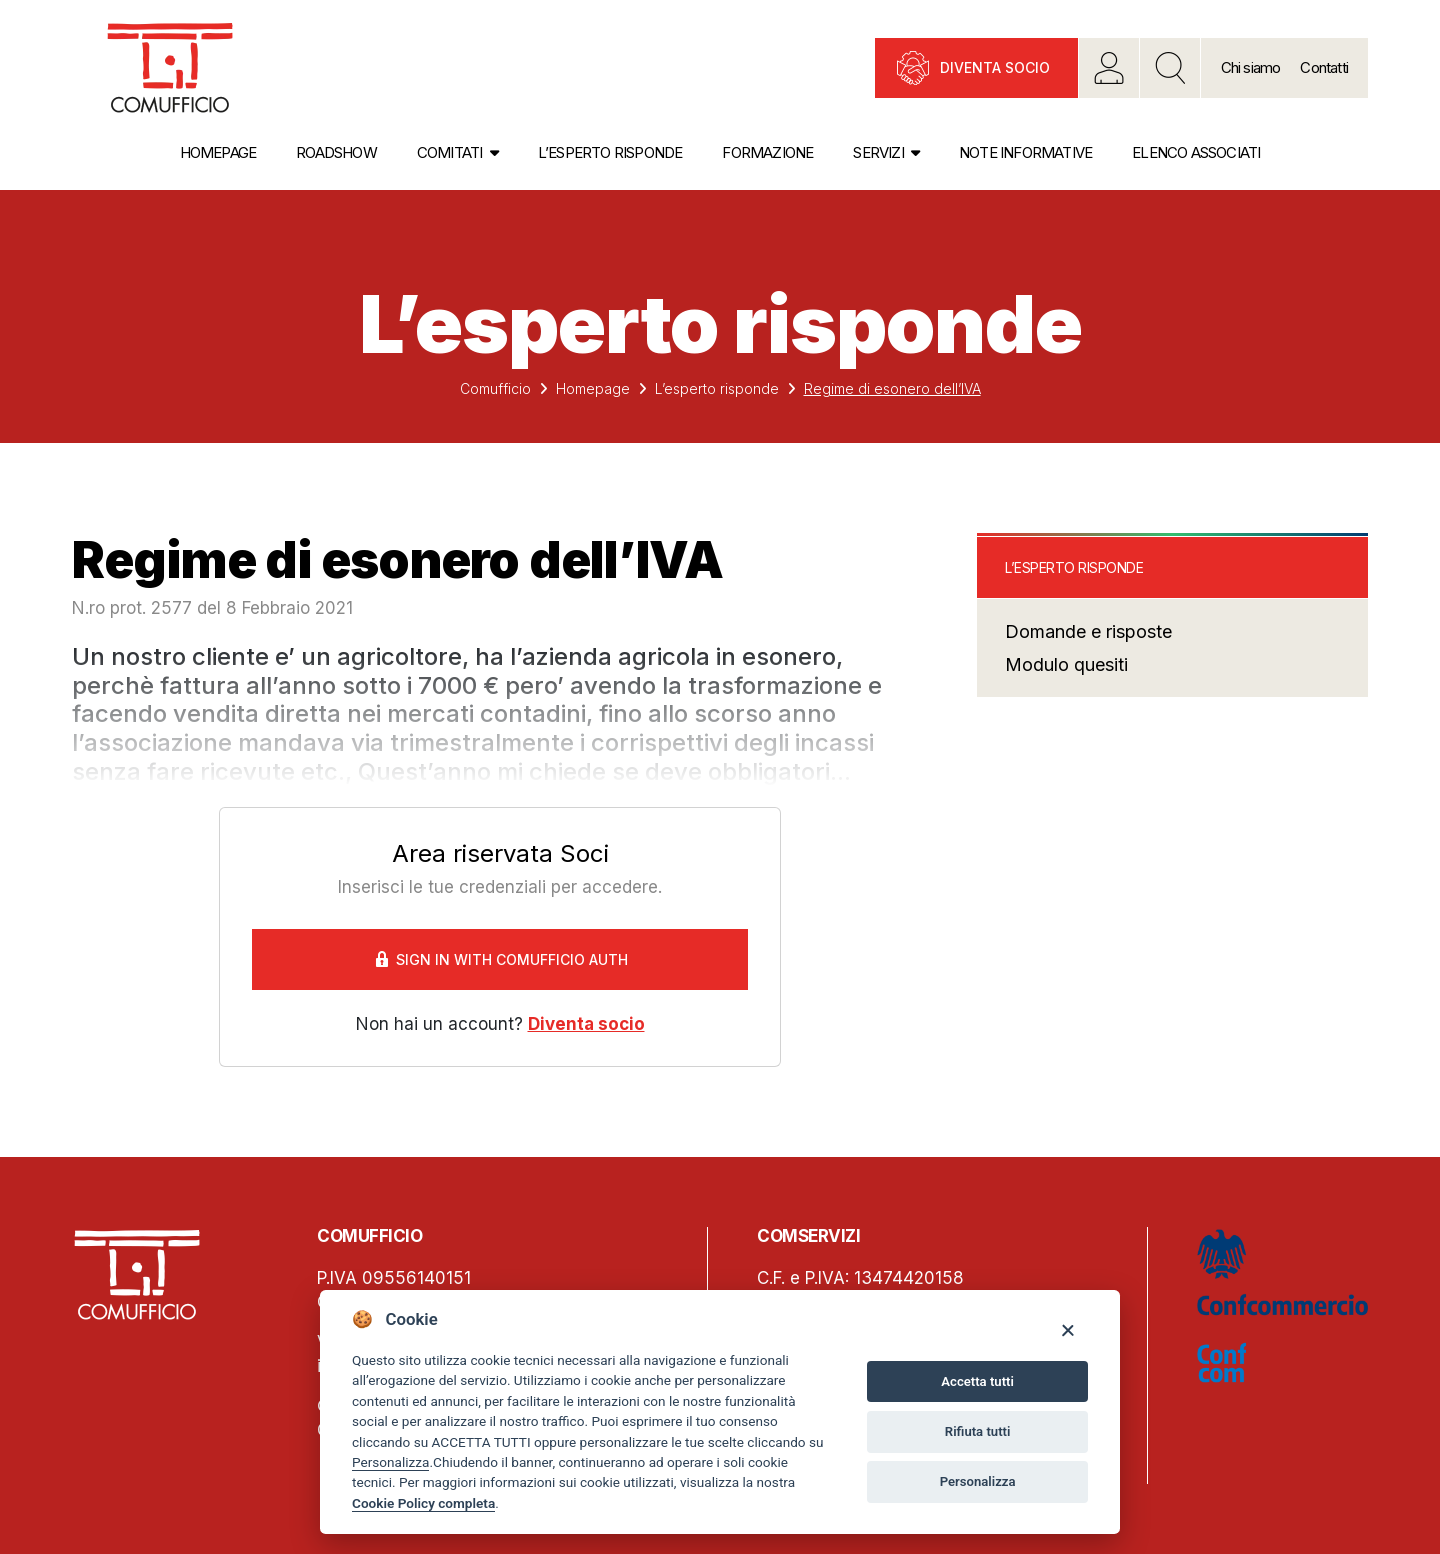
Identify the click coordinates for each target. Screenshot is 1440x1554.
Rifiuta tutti (978, 1431)
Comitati (450, 152)
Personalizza (390, 1462)
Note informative (1025, 152)
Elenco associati (1196, 152)
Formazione (767, 152)
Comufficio (495, 388)
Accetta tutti (977, 1381)
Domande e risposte (1088, 631)
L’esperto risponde (610, 152)
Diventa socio (995, 67)
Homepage (218, 152)
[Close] (1067, 1329)
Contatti (1324, 67)
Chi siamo (1251, 67)
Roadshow (336, 152)
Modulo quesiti (1066, 664)
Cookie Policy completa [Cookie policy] (423, 1503)
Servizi (878, 152)
